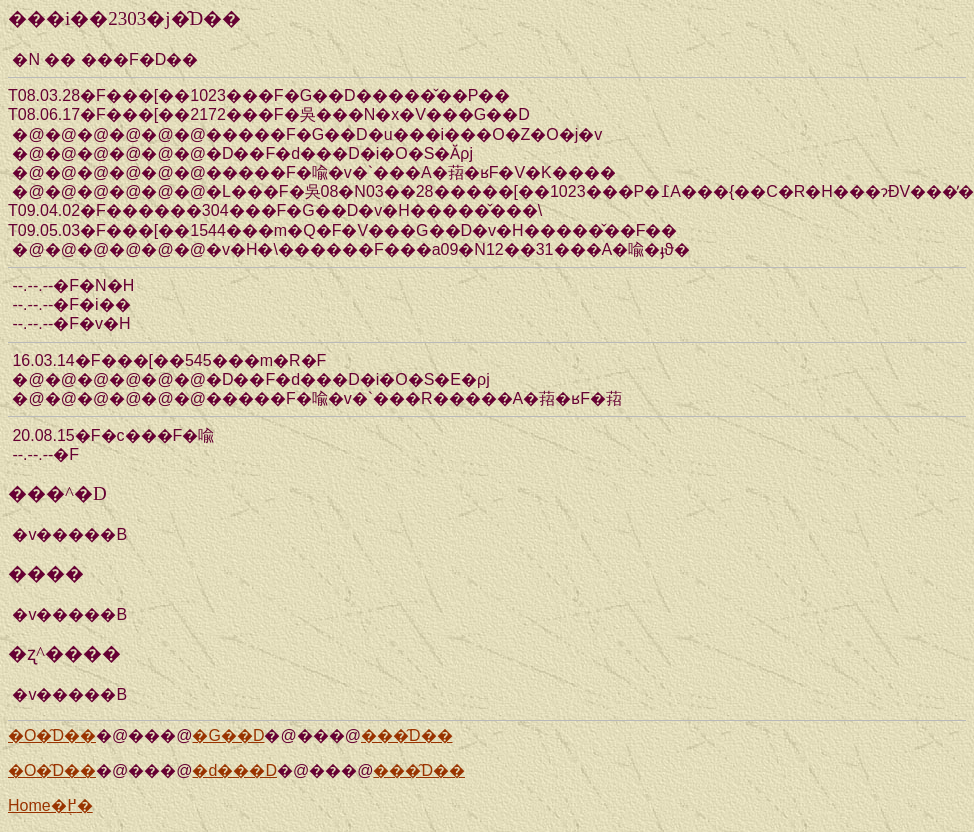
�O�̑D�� (52, 735)
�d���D (234, 770)
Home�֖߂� (50, 805)
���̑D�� (407, 735)
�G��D (228, 735)
